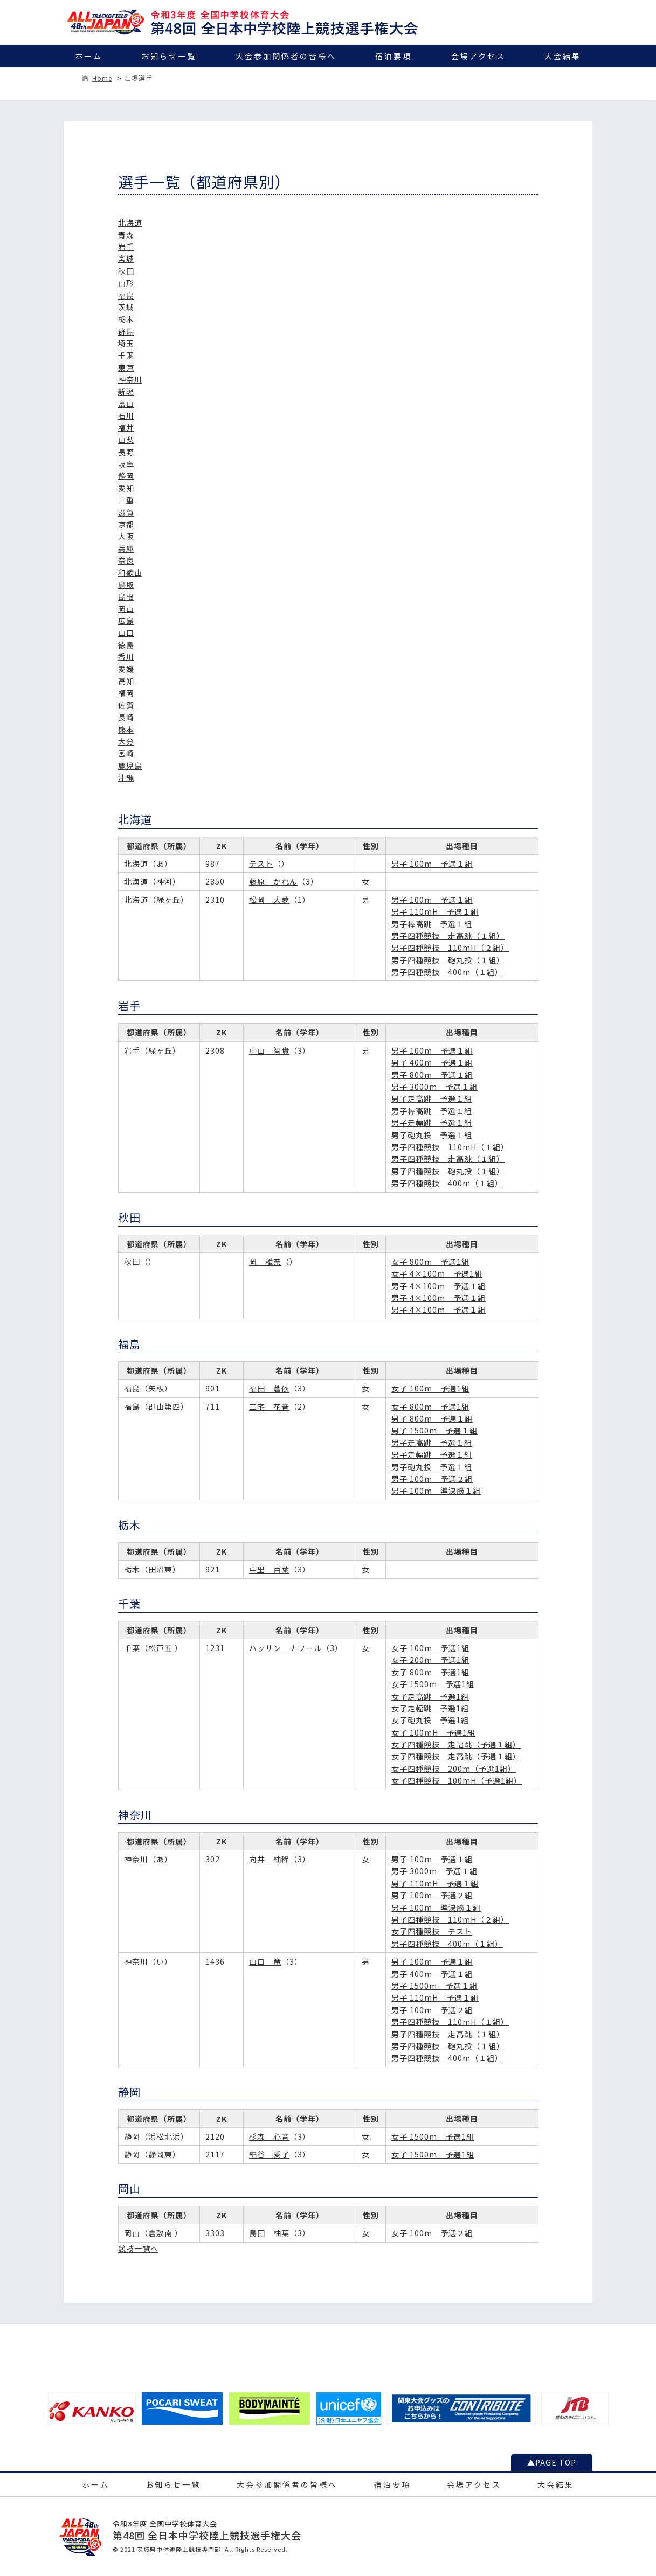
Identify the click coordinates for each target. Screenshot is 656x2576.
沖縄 (126, 777)
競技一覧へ (138, 2248)
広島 (126, 620)
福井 (126, 427)
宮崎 (126, 753)
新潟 (126, 391)
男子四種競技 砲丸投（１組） (448, 960)
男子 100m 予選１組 (432, 863)
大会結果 (562, 56)
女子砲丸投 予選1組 (430, 1720)
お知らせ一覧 (168, 56)
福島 (126, 295)
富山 (126, 403)
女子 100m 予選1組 (430, 1388)
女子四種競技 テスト (431, 1931)
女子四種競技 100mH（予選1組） (456, 1780)
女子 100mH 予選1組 (433, 1732)
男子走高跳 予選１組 (431, 1098)
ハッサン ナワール (285, 1647)
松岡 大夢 (269, 899)
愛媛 (126, 669)
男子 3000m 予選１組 (434, 1086)
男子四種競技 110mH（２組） (450, 947)
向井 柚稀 (269, 1859)
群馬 (126, 331)
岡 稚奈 (265, 1261)
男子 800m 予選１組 (432, 1074)
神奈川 (130, 379)
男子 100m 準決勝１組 (436, 1490)
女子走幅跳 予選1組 (430, 1708)
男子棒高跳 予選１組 (431, 923)
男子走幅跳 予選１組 (431, 1122)
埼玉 (126, 343)
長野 (126, 452)
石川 (126, 415)
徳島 (126, 644)
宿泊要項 (393, 56)
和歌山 (130, 572)
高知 (126, 681)
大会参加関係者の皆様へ (286, 56)
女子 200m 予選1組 (430, 1659)
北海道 (130, 222)
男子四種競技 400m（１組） (447, 971)
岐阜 (126, 463)
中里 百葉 (269, 1569)
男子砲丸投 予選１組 (431, 1135)
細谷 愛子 (269, 2154)
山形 (126, 282)
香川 (126, 656)
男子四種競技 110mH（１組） (450, 1146)
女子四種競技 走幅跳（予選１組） (456, 1744)
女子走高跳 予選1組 (430, 1696)
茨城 (126, 307)
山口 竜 (265, 1961)
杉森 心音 (269, 2136)
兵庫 (126, 548)
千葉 (126, 355)
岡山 (126, 608)
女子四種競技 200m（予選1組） (453, 1768)
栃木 (126, 319)
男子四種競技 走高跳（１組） (448, 935)
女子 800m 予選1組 (430, 1261)
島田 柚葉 (269, 2232)
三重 (126, 500)
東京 (126, 367)
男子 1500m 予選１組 (434, 1430)
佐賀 (126, 705)
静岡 (126, 475)
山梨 (126, 439)
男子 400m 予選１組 (432, 1062)
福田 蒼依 (269, 1388)
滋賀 (126, 512)
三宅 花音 (269, 1406)
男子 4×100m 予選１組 (438, 1285)
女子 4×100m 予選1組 (436, 1273)
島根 (126, 596)
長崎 (126, 717)
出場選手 (139, 77)
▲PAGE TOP (551, 2462)
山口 (126, 632)
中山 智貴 (269, 1050)
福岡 (126, 692)
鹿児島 (130, 765)
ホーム (88, 56)
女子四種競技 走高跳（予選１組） (456, 1756)
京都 (126, 524)
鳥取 (126, 584)
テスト (261, 863)
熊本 (126, 729)
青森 (126, 234)
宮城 (126, 258)
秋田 (126, 271)
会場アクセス (478, 56)
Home (102, 77)
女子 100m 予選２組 (432, 2232)
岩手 (126, 246)
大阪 (126, 536)
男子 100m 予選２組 (432, 1478)
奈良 (126, 560)
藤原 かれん (273, 881)
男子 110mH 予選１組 (435, 911)
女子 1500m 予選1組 (432, 1684)
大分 (126, 741)
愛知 (126, 488)
